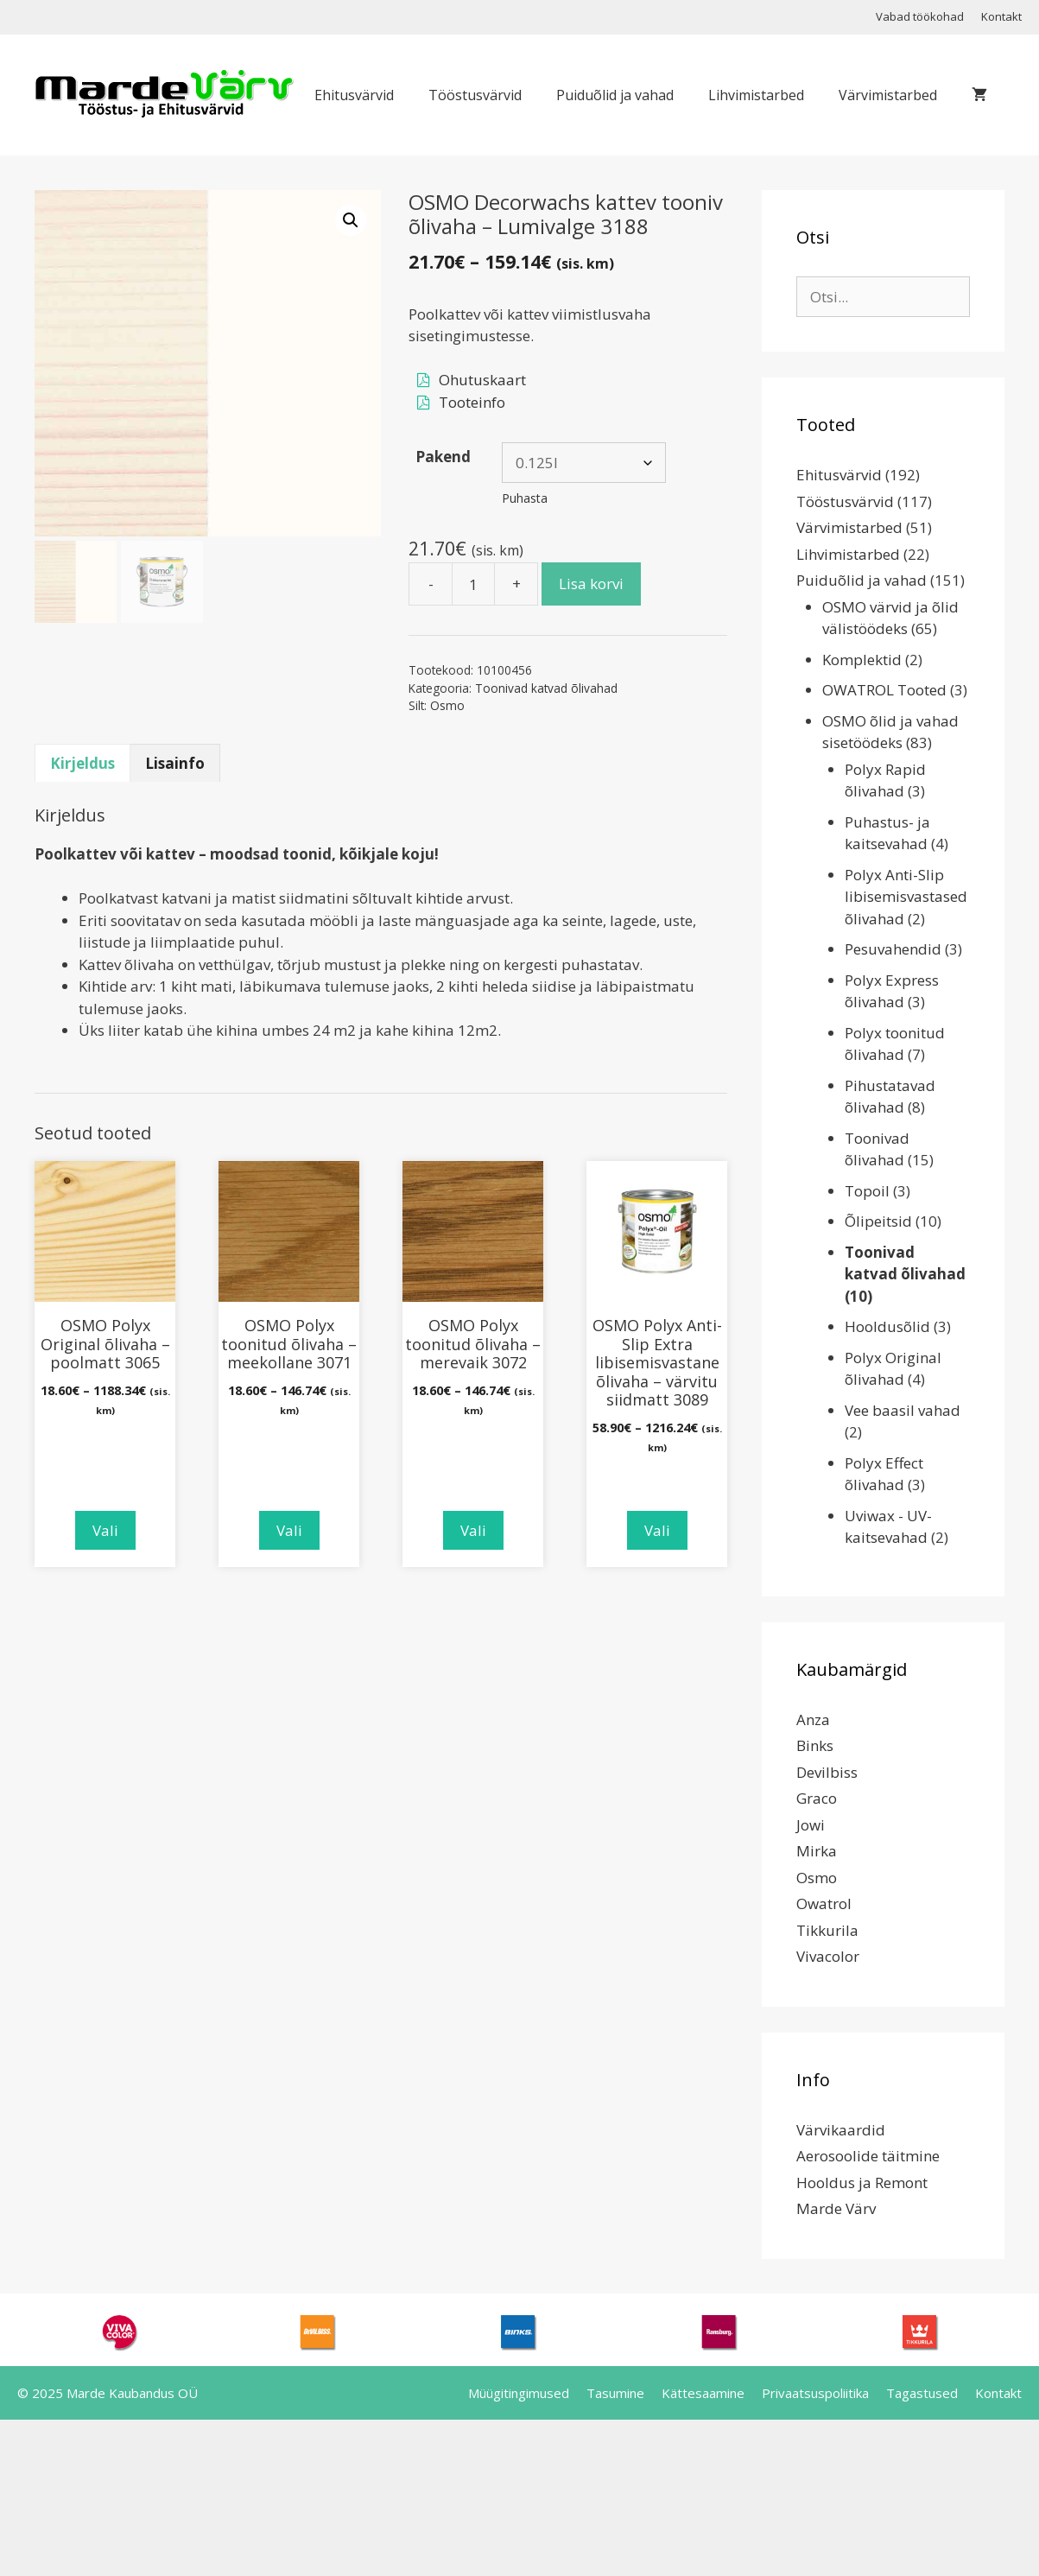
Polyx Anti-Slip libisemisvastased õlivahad (906, 897)
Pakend (443, 456)
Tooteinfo (472, 402)
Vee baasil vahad (902, 1410)
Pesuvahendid (893, 949)
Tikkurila (827, 1930)
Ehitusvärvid (354, 95)
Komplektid (862, 659)
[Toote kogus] (473, 584)
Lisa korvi (591, 583)
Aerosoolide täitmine (868, 2156)
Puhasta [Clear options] (525, 498)
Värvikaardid (840, 2130)
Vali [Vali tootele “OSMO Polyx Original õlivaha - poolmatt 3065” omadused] (105, 1530)
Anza (813, 1719)
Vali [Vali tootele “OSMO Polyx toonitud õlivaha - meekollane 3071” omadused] (289, 1530)
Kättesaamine (703, 2393)
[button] (350, 220)
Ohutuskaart (482, 380)
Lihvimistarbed (756, 95)
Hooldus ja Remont (862, 2182)
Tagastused (922, 2393)
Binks (814, 1745)
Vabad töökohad (920, 16)
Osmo (447, 705)
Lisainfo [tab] (175, 763)
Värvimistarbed (888, 95)
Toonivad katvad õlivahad (546, 688)
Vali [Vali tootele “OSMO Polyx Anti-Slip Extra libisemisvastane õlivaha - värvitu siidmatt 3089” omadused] (657, 1530)
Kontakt (1001, 16)
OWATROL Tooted (884, 690)
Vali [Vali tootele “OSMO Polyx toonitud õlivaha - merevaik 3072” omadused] (473, 1530)
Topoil (867, 1191)
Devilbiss (827, 1772)
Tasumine (615, 2393)
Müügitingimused (518, 2393)
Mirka (816, 1851)
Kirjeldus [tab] (82, 763)
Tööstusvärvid (475, 95)
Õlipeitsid (878, 1221)
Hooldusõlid (887, 1326)
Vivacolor (827, 1956)
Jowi (810, 1825)
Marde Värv (836, 2208)
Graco (816, 1798)
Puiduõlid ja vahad (615, 95)
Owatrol (824, 1903)
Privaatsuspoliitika (815, 2393)
